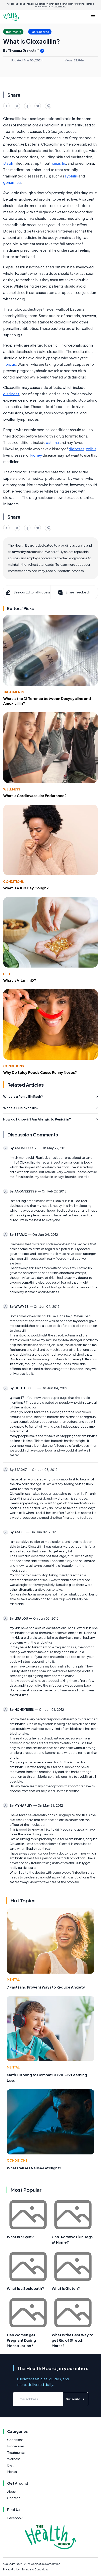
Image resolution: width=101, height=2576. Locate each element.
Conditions (13, 881)
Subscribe (75, 2399)
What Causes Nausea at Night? (34, 2168)
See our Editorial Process (27, 592)
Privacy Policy (11, 2569)
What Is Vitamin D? (19, 980)
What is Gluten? (66, 2288)
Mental (13, 1979)
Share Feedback (73, 592)
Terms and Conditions (35, 2569)
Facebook (14, 2518)
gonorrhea (12, 182)
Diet (6, 974)
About (11, 2491)
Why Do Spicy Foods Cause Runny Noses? (40, 1072)
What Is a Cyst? (20, 2236)
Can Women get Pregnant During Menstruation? (21, 2340)
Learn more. (60, 6)
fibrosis (9, 364)
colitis (91, 448)
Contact (13, 2498)
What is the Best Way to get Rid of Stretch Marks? (72, 2340)
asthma (52, 442)
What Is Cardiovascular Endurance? (35, 795)
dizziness (11, 393)
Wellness (11, 789)
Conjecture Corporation (45, 2563)
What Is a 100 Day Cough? (26, 888)
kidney (36, 455)
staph (8, 163)
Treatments (13, 692)
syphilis (71, 176)
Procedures (16, 2446)
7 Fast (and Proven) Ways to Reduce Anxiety (46, 1987)
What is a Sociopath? (25, 2288)
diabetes (76, 448)
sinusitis (59, 163)
